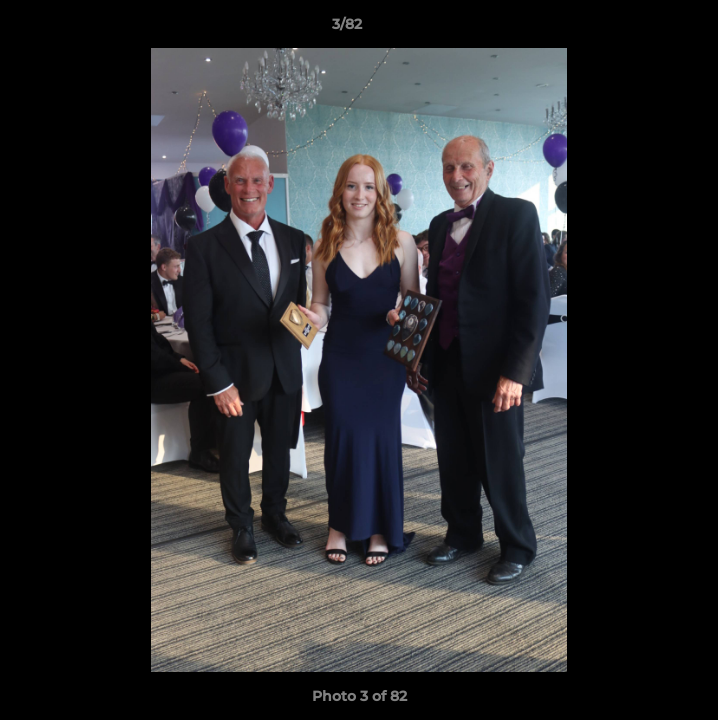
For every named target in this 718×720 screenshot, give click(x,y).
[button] (646, 29)
